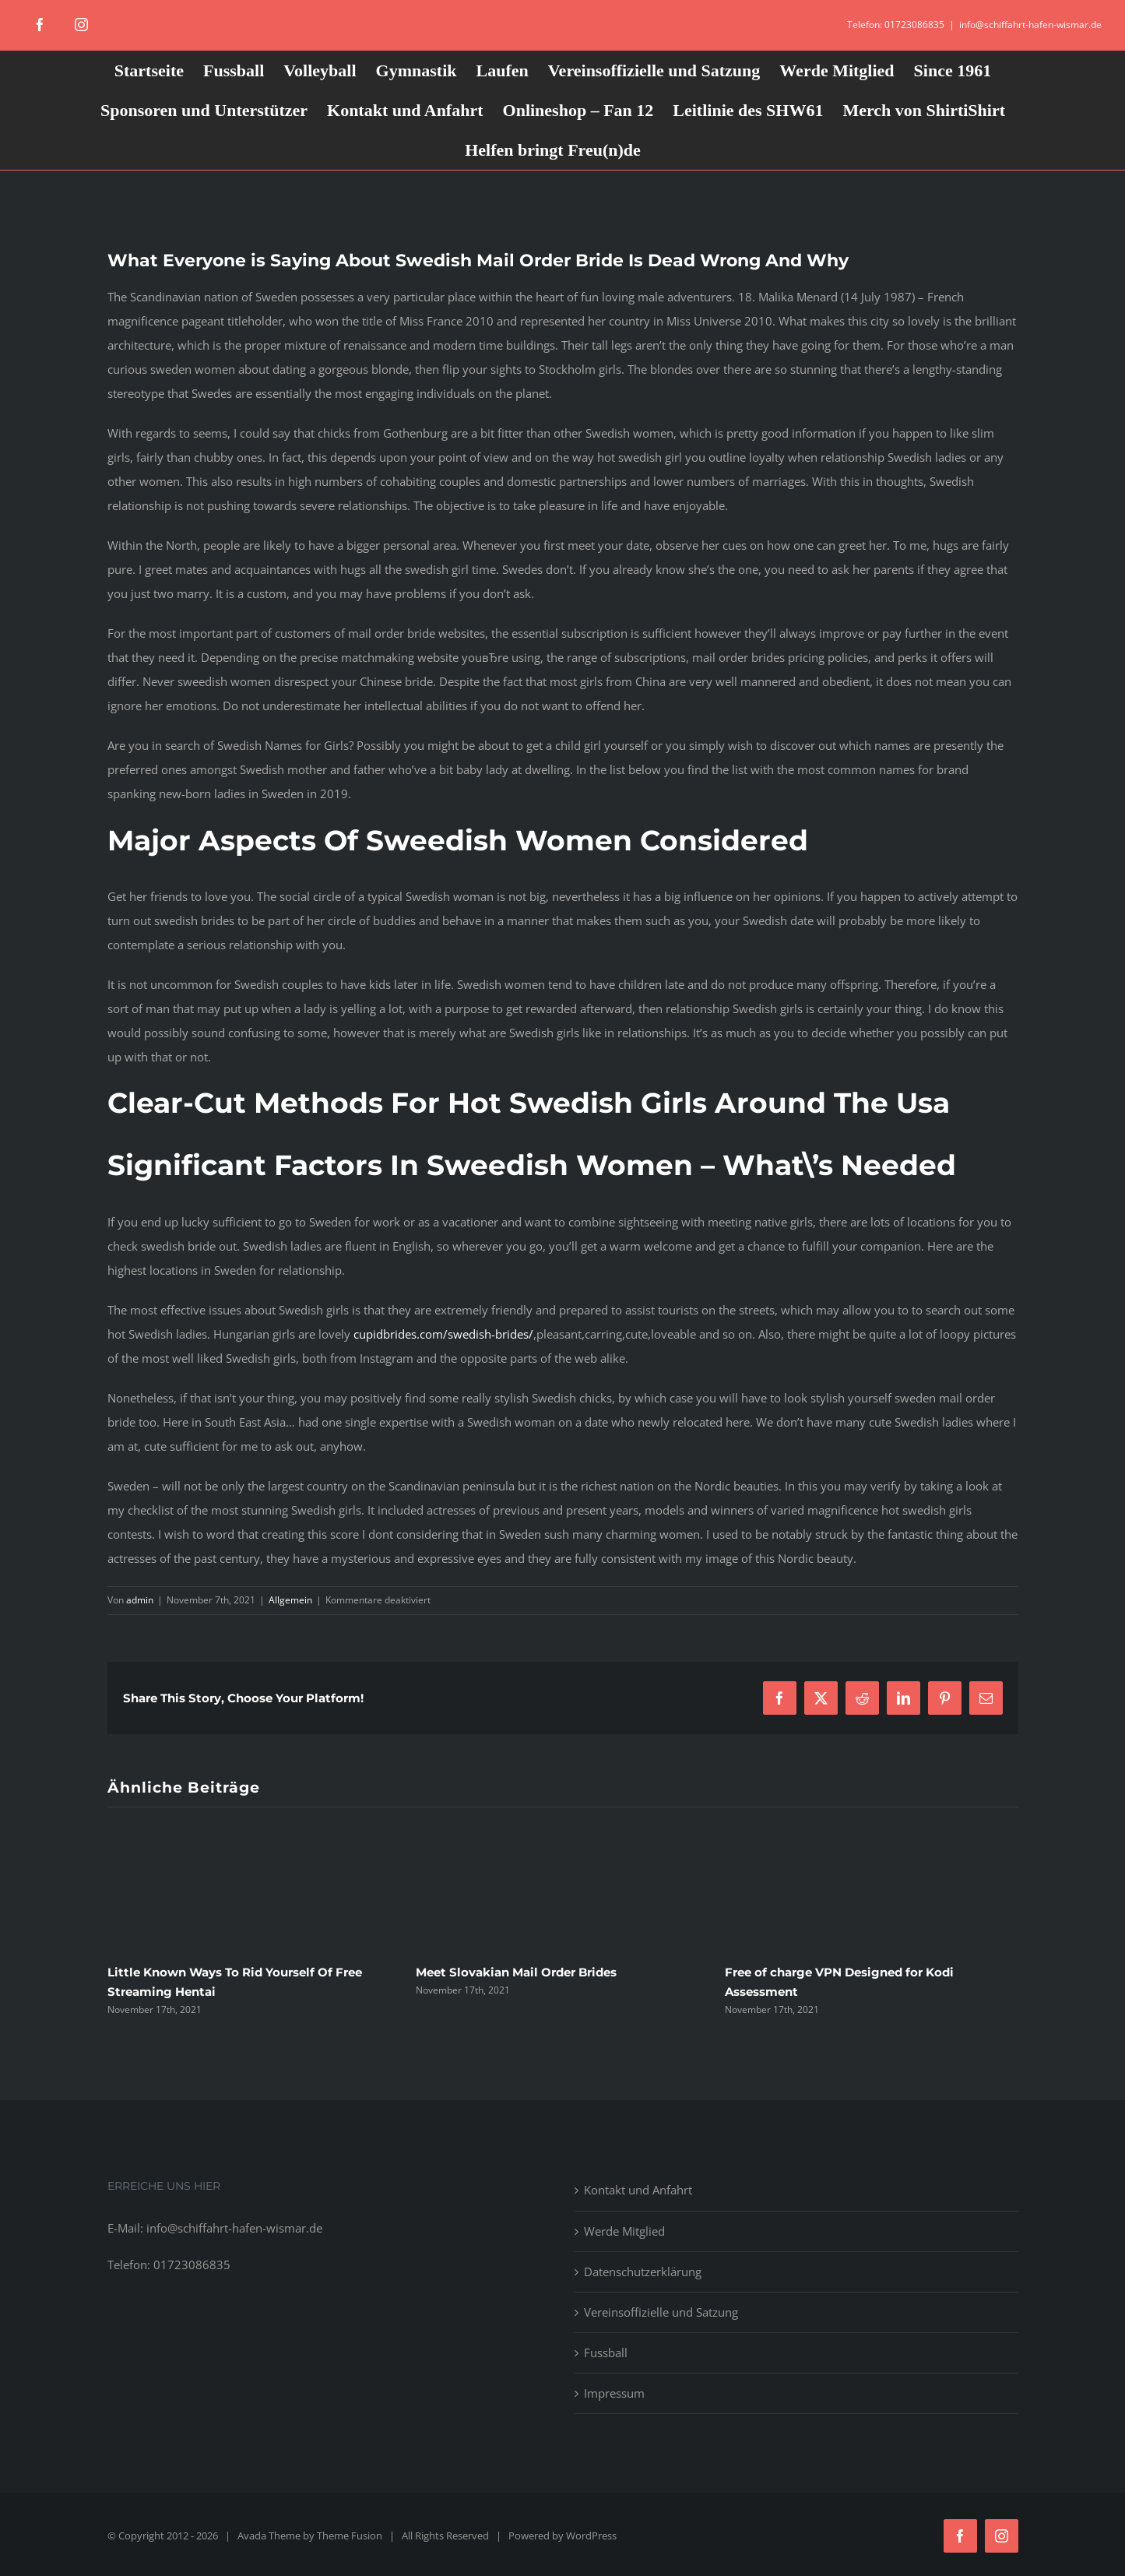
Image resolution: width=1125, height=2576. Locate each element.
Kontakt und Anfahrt (638, 2190)
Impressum (614, 2393)
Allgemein (290, 1599)
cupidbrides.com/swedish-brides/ (443, 1334)
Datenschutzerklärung (642, 2271)
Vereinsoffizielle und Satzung (661, 2312)
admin (139, 1599)
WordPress (591, 2535)
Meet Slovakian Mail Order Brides (516, 1972)
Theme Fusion (349, 2535)
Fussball (606, 2352)
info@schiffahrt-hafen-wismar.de (1030, 24)
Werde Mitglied (624, 2231)
